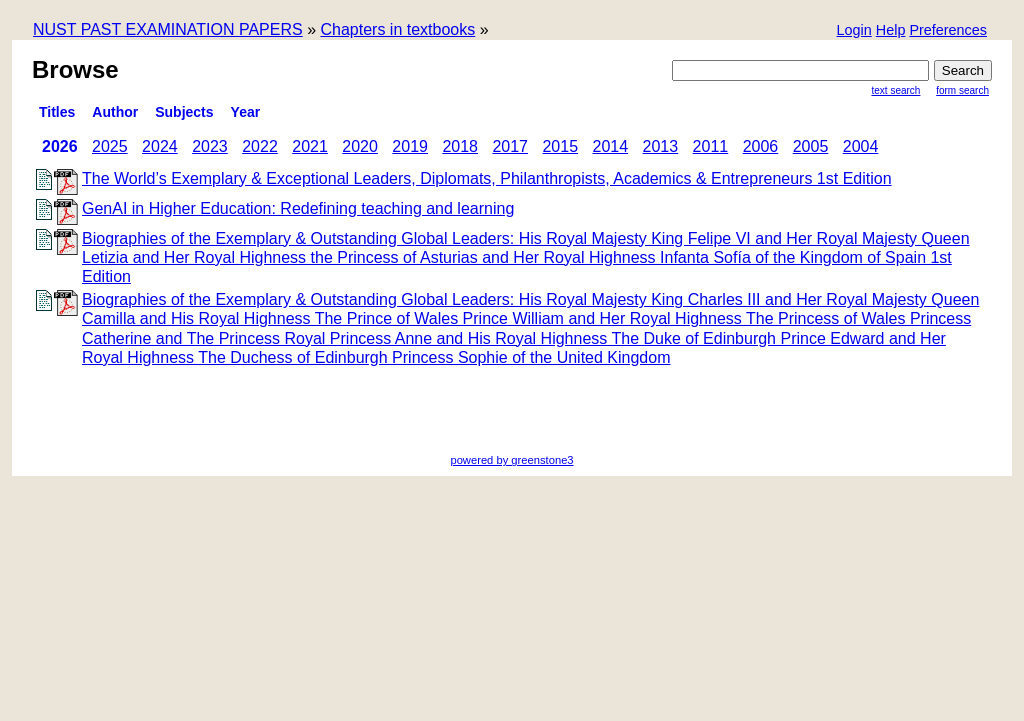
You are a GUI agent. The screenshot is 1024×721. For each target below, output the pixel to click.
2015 (560, 146)
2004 (861, 146)
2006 (761, 146)
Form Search (962, 90)
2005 (811, 146)
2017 (510, 146)
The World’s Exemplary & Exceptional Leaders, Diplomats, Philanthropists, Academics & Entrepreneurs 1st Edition (487, 178)
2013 (661, 146)
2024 (160, 146)
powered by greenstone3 (511, 460)
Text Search (896, 90)
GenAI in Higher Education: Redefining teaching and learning (298, 208)
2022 (260, 146)
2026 (60, 146)
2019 (410, 146)
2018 (460, 146)
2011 (711, 146)
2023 (210, 146)
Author (115, 112)
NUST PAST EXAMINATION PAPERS (168, 29)
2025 (110, 146)
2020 (360, 146)
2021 (310, 146)
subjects (184, 112)
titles (57, 112)
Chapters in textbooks (397, 29)
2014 (611, 146)
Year (246, 112)
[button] (948, 31)
